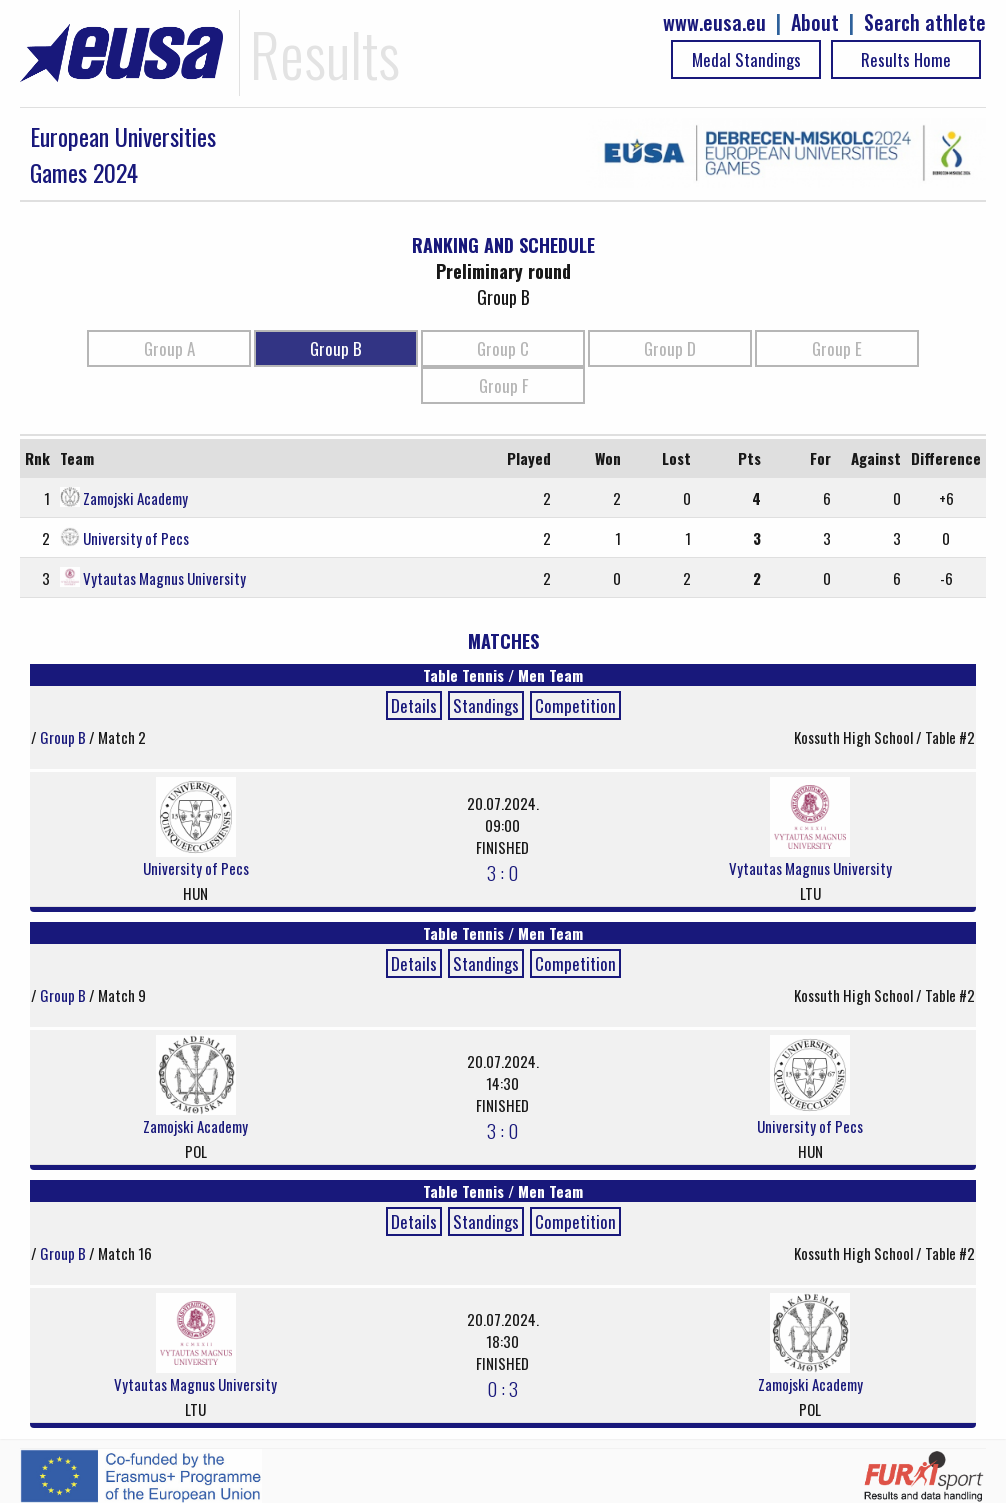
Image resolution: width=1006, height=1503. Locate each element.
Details (414, 705)
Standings (486, 705)
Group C (503, 348)
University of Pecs (136, 538)
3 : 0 (502, 872)
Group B (336, 348)
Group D (670, 348)
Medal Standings (746, 59)
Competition (575, 705)
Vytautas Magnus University (164, 578)
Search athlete (925, 22)
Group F (503, 385)
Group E (837, 348)
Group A (169, 348)
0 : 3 (502, 1388)
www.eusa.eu (714, 22)
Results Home (906, 59)
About (815, 22)
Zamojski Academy (135, 498)
